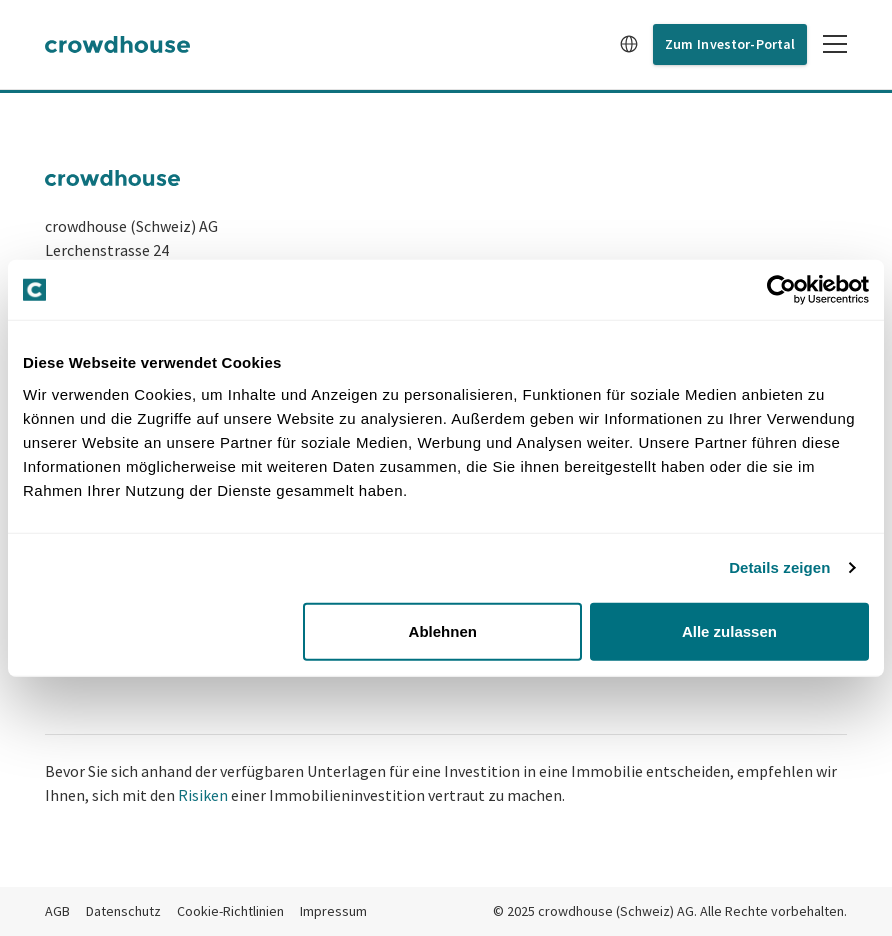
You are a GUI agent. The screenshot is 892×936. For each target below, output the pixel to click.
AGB (57, 911)
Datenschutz (123, 911)
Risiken (203, 795)
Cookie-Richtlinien (230, 911)
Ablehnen (443, 630)
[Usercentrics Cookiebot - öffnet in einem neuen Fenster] (781, 290)
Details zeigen (779, 567)
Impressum (333, 911)
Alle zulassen (729, 630)
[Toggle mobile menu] (835, 44)
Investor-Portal (746, 44)
